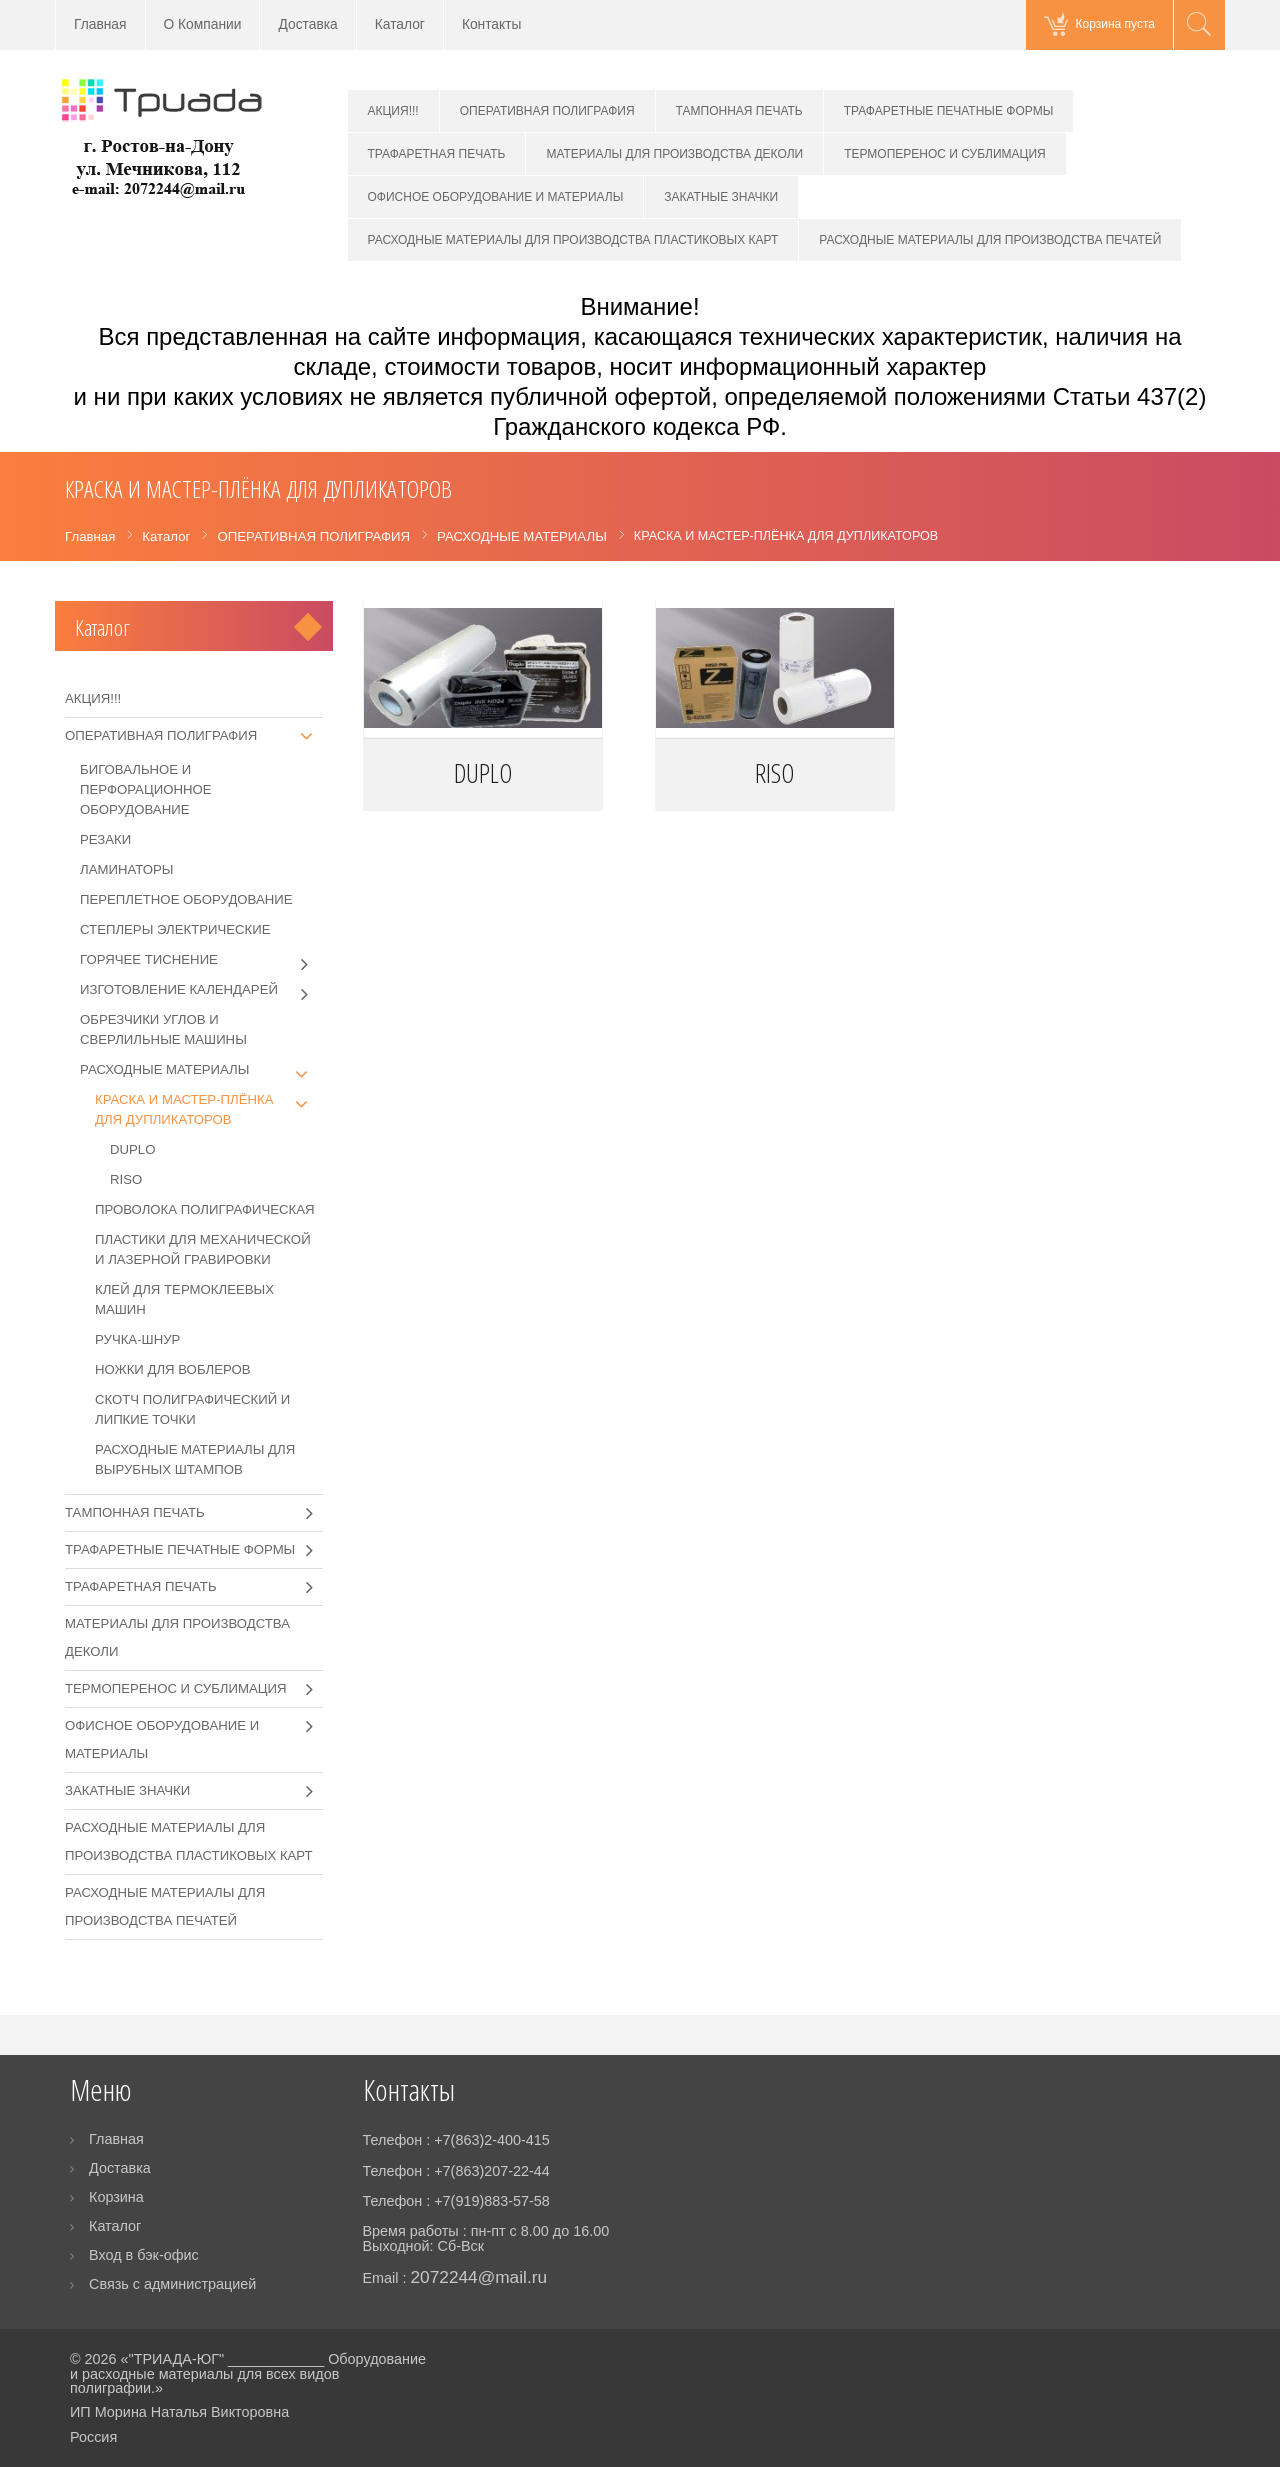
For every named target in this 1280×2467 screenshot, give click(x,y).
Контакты (492, 24)
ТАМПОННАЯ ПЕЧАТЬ (739, 111)
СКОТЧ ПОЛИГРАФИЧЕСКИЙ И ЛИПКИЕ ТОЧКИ (192, 1409)
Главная (100, 24)
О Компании (203, 24)
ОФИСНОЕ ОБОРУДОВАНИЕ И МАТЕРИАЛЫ (496, 197)
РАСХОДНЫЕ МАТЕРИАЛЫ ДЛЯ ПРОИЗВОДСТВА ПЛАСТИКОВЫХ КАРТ (573, 240)
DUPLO (483, 773)
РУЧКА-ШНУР (137, 1339)
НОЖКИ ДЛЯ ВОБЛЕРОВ (173, 1369)
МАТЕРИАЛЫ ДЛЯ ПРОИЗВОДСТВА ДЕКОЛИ (674, 154)
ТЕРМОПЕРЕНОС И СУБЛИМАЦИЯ (945, 154)
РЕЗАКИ (105, 839)
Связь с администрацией (172, 2284)
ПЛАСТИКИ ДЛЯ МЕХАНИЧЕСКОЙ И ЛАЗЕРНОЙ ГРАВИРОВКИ (203, 1249)
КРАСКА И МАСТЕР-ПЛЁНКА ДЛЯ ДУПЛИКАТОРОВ (209, 1108)
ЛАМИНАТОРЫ (126, 869)
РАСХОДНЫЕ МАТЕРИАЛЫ (201, 1070)
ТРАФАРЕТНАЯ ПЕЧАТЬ (437, 154)
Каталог (400, 24)
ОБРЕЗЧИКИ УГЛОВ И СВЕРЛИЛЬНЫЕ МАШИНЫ (163, 1029)
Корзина (116, 2197)
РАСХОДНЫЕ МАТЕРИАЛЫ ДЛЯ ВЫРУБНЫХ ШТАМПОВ (195, 1459)
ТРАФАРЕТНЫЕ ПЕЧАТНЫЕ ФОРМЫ (949, 111)
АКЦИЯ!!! (393, 111)
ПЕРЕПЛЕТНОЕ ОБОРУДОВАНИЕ (186, 899)
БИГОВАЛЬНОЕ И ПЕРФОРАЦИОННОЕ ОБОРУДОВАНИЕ (146, 789)
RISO (774, 773)
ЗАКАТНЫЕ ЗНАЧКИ (721, 197)
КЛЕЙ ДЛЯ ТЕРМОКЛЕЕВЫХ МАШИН (184, 1299)
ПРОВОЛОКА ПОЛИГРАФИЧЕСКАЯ (205, 1209)
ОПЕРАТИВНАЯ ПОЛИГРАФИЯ (547, 111)
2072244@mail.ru (478, 2277)
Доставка (307, 24)
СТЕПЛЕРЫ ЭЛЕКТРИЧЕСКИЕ (175, 929)
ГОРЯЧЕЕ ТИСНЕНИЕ (201, 960)
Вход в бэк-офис (144, 2255)
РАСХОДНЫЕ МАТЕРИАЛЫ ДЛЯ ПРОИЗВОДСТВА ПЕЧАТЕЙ (990, 240)
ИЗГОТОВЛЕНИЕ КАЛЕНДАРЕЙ (201, 990)
